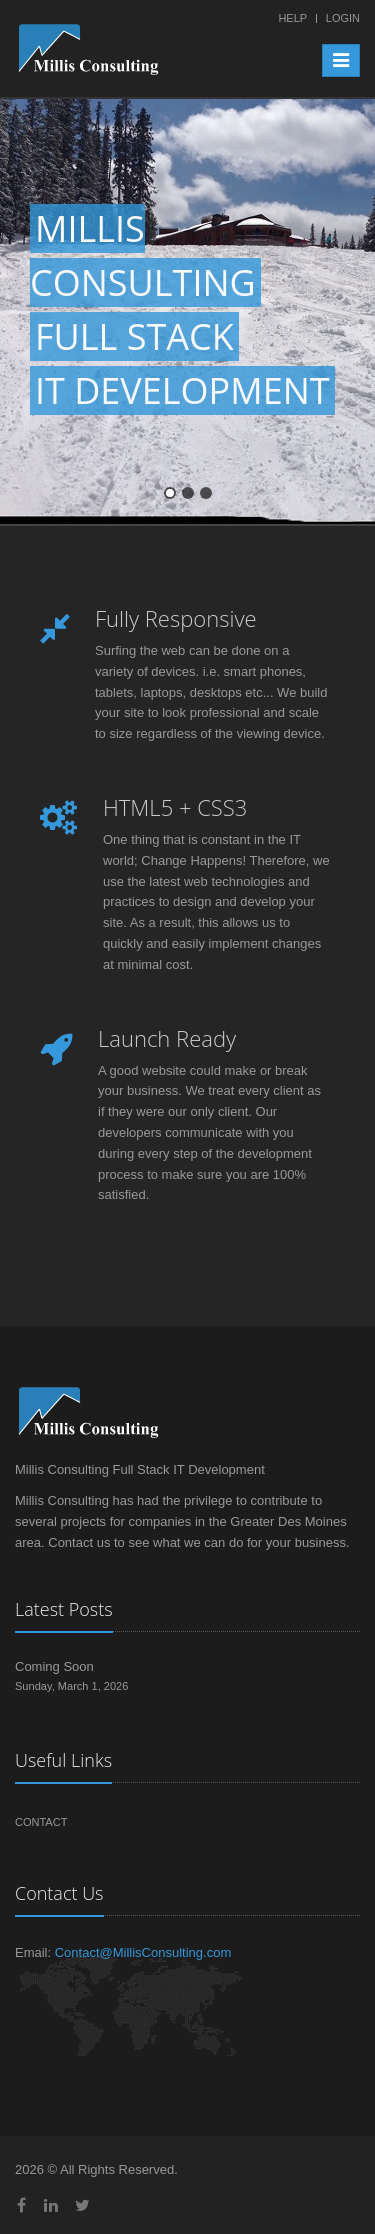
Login (343, 18)
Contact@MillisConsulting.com (143, 1952)
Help (292, 18)
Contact (41, 1822)
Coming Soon (54, 1666)
